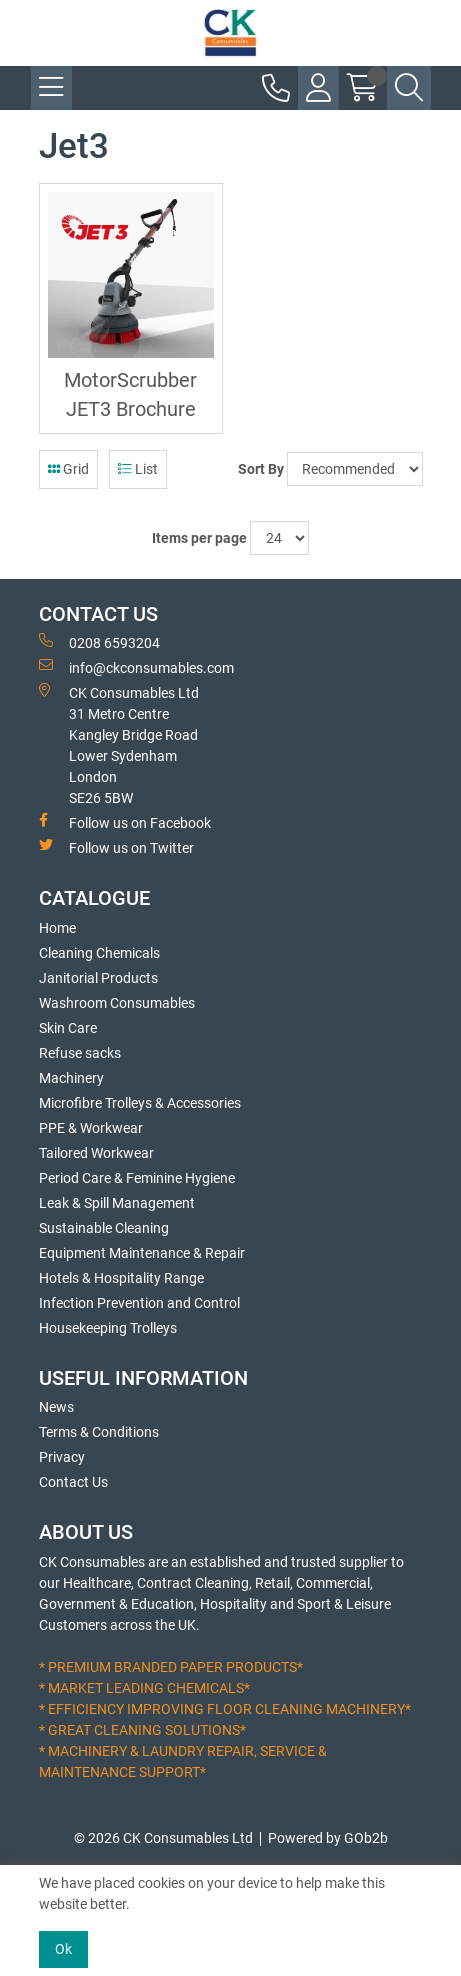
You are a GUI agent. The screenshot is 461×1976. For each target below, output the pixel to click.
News (56, 1407)
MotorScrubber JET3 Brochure (130, 395)
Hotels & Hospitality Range (121, 1278)
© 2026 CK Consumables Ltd (163, 1838)
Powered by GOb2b (328, 1838)
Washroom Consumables (117, 1003)
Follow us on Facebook (125, 822)
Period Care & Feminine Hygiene (137, 1178)
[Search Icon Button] (409, 88)
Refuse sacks (80, 1053)
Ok (63, 1949)
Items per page (199, 538)
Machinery (71, 1078)
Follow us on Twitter (116, 847)
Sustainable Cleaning (104, 1228)
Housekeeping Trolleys (108, 1328)
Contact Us (73, 1482)
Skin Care (68, 1028)
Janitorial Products (98, 978)
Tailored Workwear (96, 1153)
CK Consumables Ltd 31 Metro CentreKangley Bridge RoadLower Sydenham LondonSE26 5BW (119, 744)
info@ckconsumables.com (136, 667)
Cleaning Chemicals (99, 953)
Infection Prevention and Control (139, 1303)
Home (57, 928)
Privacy (62, 1457)
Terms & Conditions (99, 1432)
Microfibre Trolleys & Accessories (140, 1103)
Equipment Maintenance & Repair (142, 1253)
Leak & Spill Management (117, 1203)
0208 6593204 (99, 642)
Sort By (261, 469)
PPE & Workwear (91, 1128)
